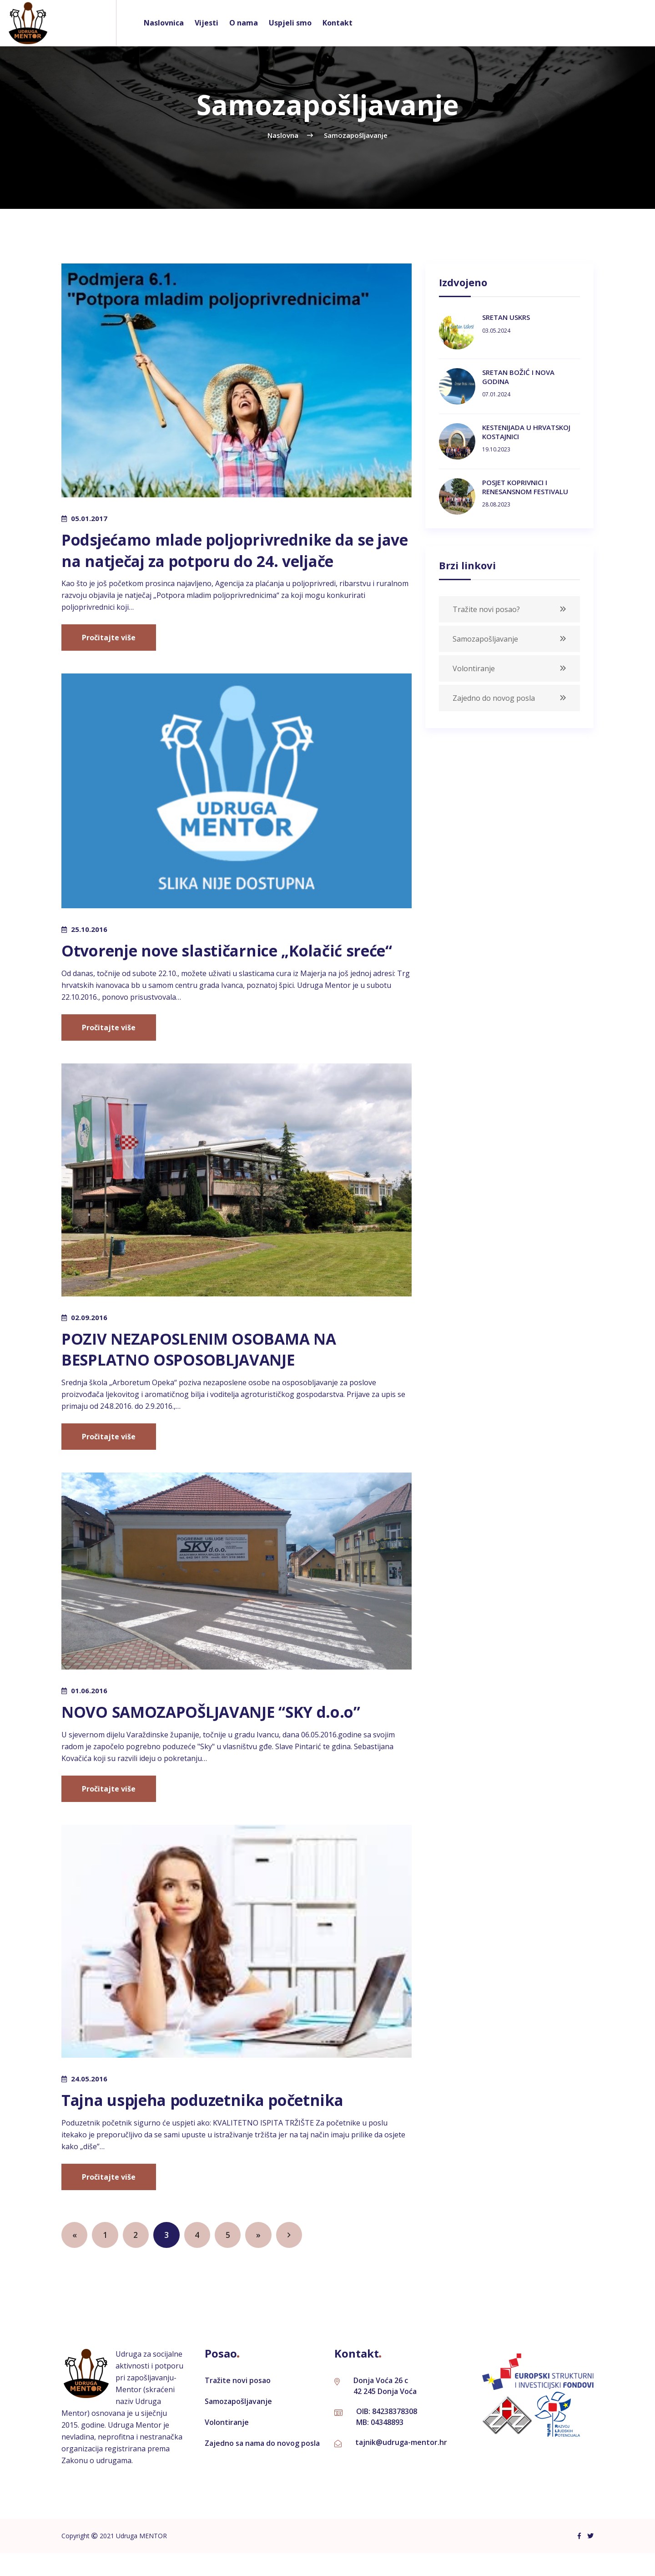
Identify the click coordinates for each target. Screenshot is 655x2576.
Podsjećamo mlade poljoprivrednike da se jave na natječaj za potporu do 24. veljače (230, 550)
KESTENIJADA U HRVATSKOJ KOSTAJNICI (526, 432)
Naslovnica (164, 22)
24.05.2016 (89, 2100)
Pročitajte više (109, 638)
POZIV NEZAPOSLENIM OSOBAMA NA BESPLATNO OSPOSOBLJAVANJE (208, 1370)
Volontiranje (474, 668)
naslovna (282, 135)
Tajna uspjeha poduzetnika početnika (214, 2121)
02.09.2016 (89, 1338)
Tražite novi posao (238, 2403)
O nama (243, 23)
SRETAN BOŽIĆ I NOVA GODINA (518, 377)
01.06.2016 (89, 1711)
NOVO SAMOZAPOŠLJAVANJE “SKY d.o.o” (222, 1733)
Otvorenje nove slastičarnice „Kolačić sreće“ (212, 961)
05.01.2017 (89, 518)
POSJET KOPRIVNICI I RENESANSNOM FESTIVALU (525, 487)
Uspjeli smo (290, 23)
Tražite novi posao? (486, 609)
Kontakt (337, 23)
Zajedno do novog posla (494, 698)
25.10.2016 (89, 929)
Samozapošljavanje (485, 639)
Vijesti (206, 23)
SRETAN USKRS (506, 317)
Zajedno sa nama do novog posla (262, 2466)
